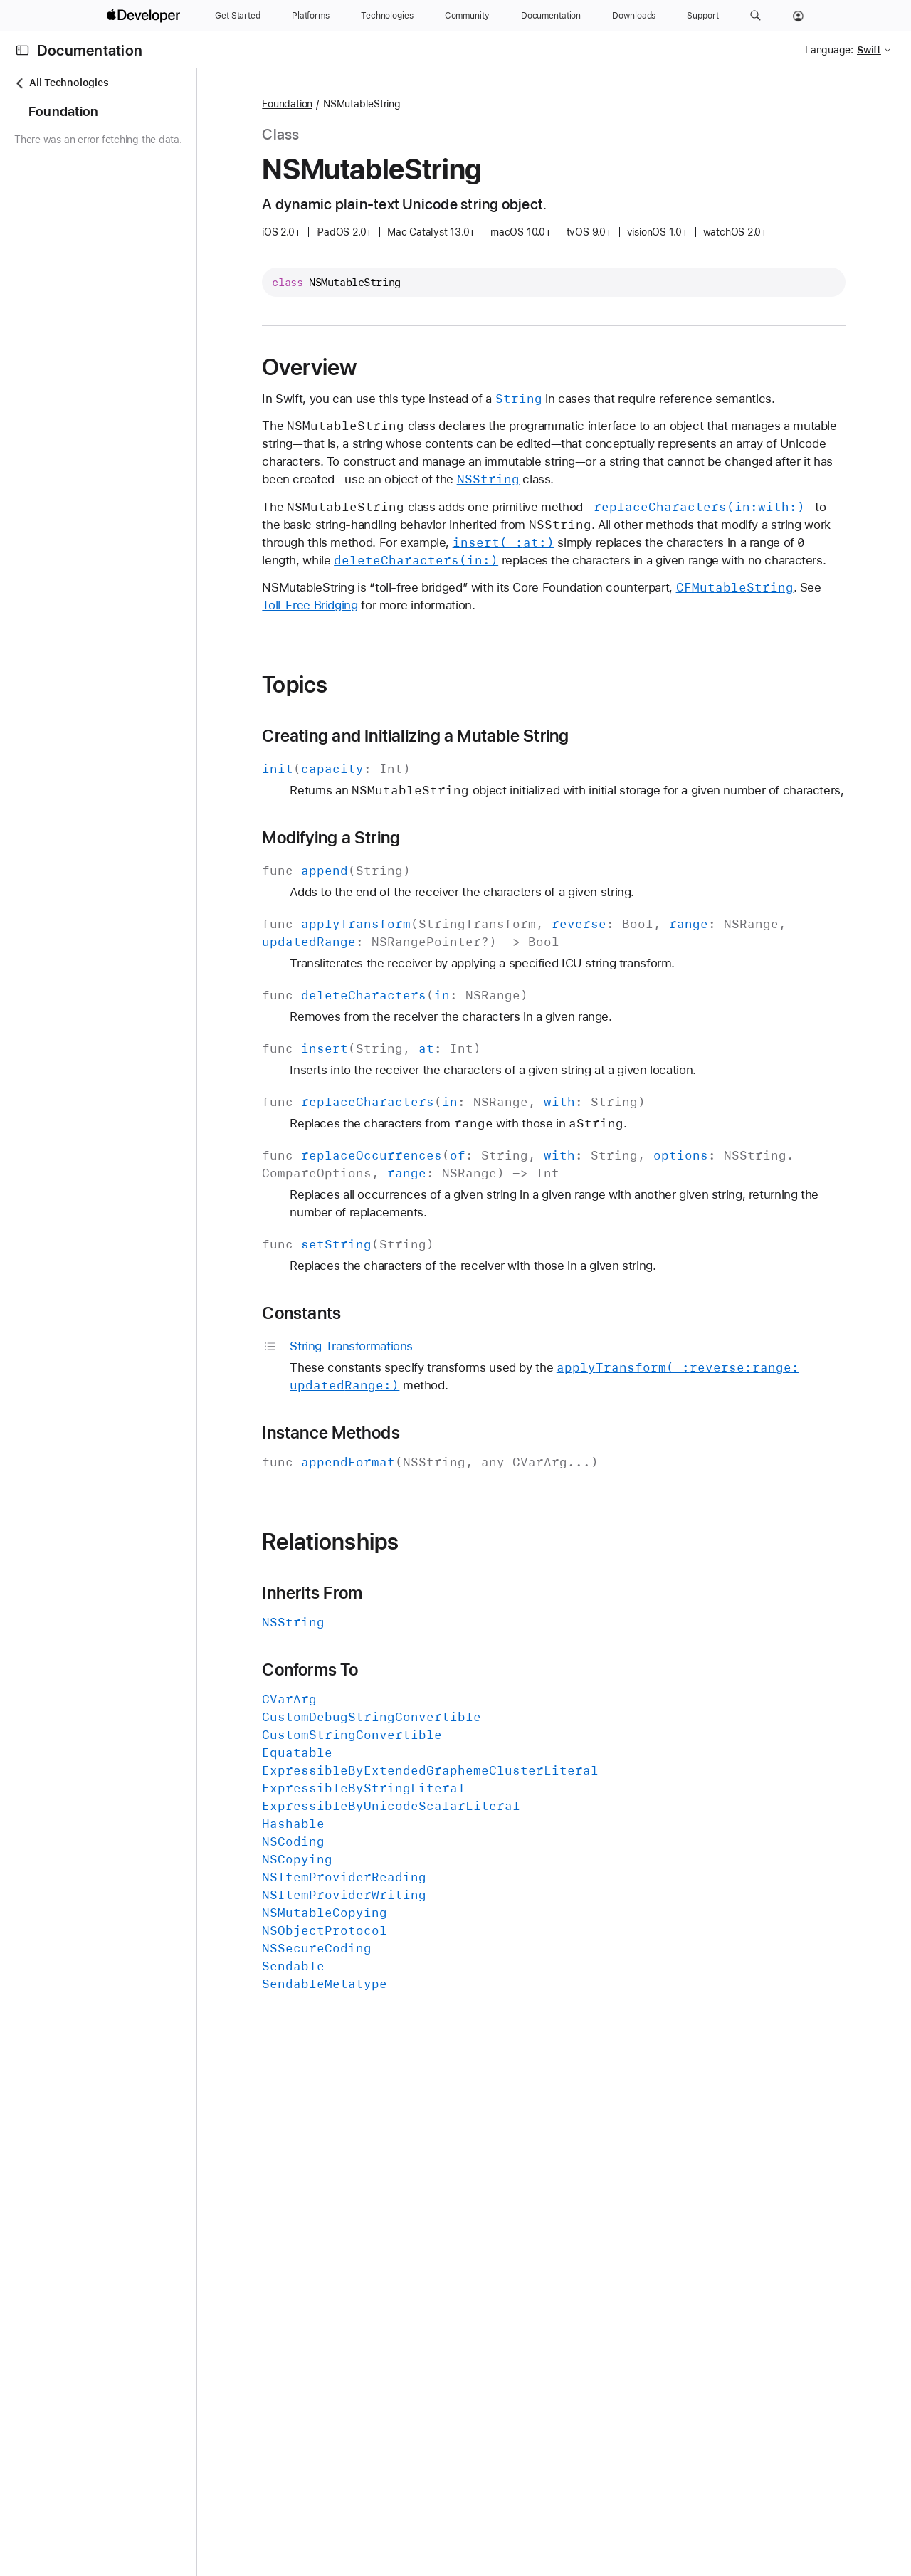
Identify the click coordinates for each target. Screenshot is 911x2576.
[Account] (798, 15)
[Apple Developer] (145, 15)
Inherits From (392, 1664)
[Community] (467, 15)
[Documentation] (550, 15)
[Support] (702, 15)
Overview (389, 367)
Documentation (89, 50)
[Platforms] (310, 15)
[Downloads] (633, 15)
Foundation (367, 104)
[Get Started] (237, 15)
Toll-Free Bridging (467, 658)
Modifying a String (411, 909)
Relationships (410, 1613)
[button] (755, 15)
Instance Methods (410, 1504)
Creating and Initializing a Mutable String (495, 789)
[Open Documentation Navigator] (22, 50)
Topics (374, 738)
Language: (829, 50)
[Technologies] (387, 15)
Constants (381, 1384)
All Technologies (61, 83)
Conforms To (389, 1741)
